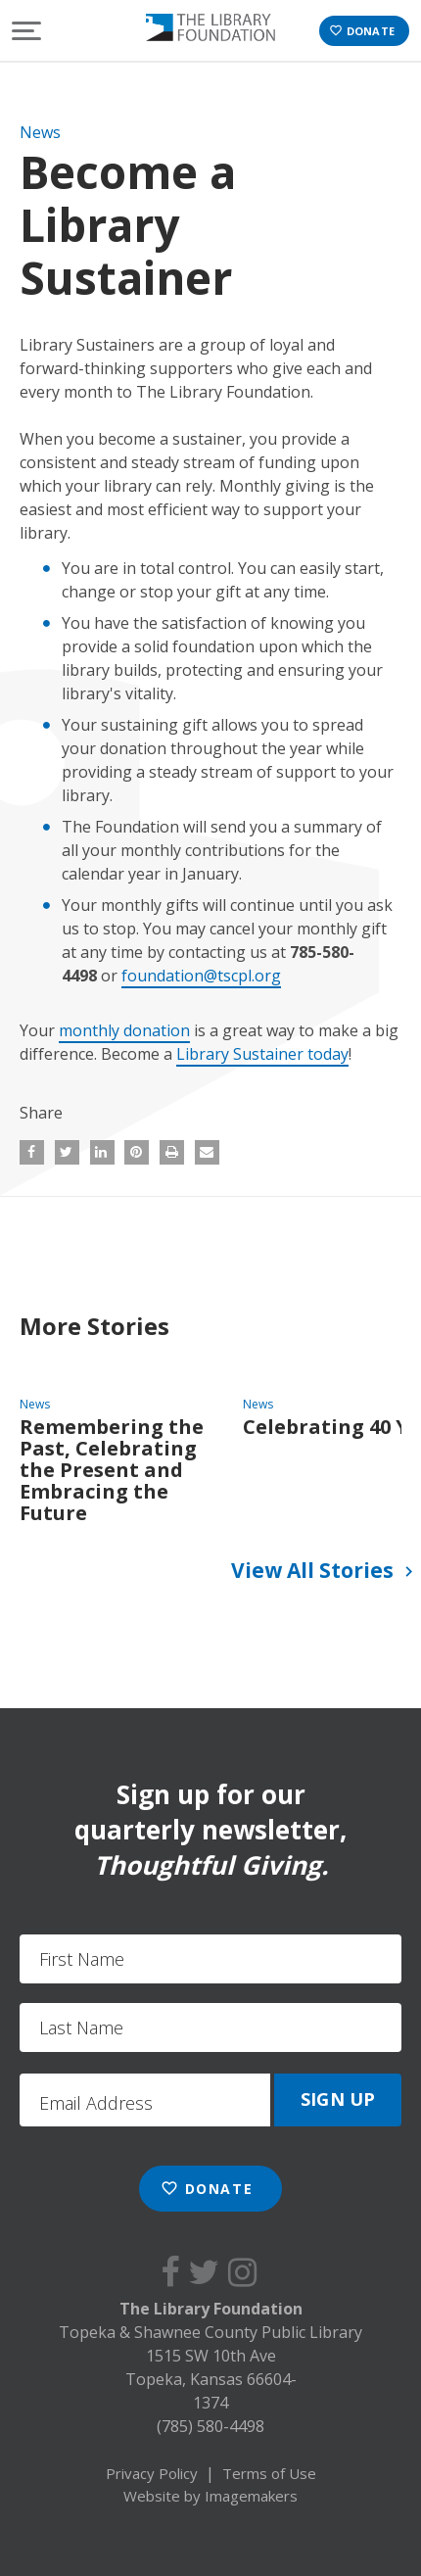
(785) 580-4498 (210, 2426)
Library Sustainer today (262, 1054)
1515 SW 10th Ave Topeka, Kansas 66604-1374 (211, 2379)
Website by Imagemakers (210, 2495)
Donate (362, 31)
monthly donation (124, 1030)
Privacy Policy (152, 2473)
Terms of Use (269, 2473)
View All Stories (325, 1572)
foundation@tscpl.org (201, 975)
